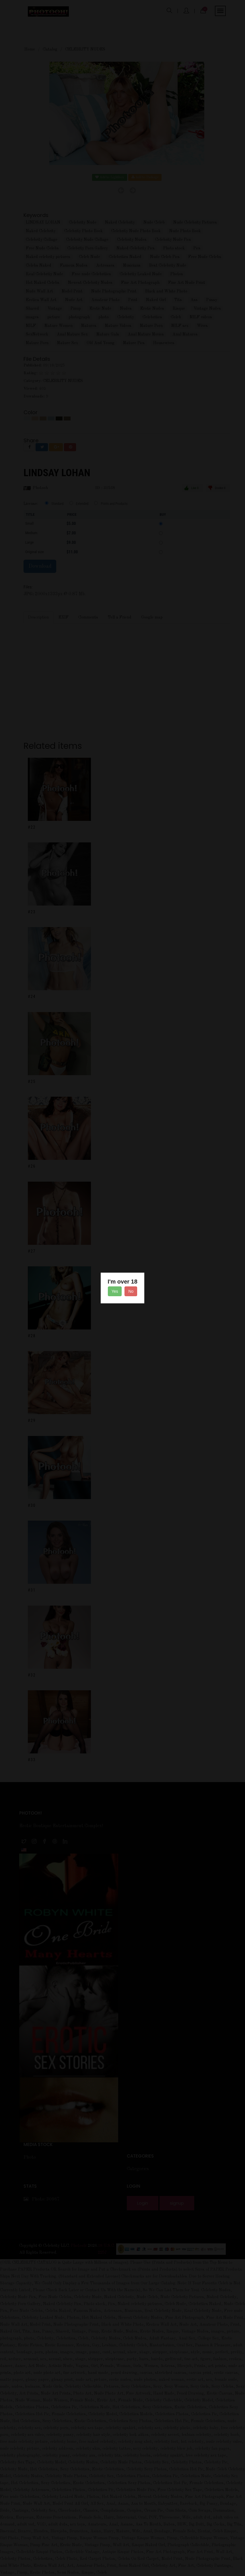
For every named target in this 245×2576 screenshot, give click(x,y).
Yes (115, 1291)
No (130, 1291)
